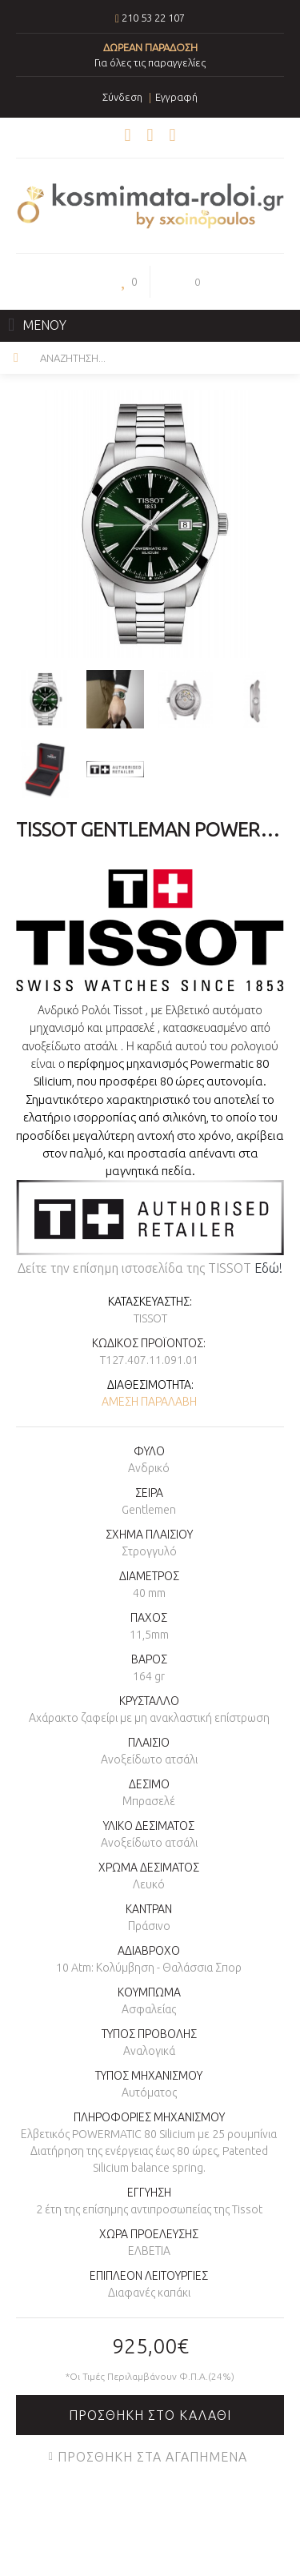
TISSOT (150, 1318)
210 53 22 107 (153, 17)
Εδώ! (268, 1268)
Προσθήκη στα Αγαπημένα (152, 2457)
